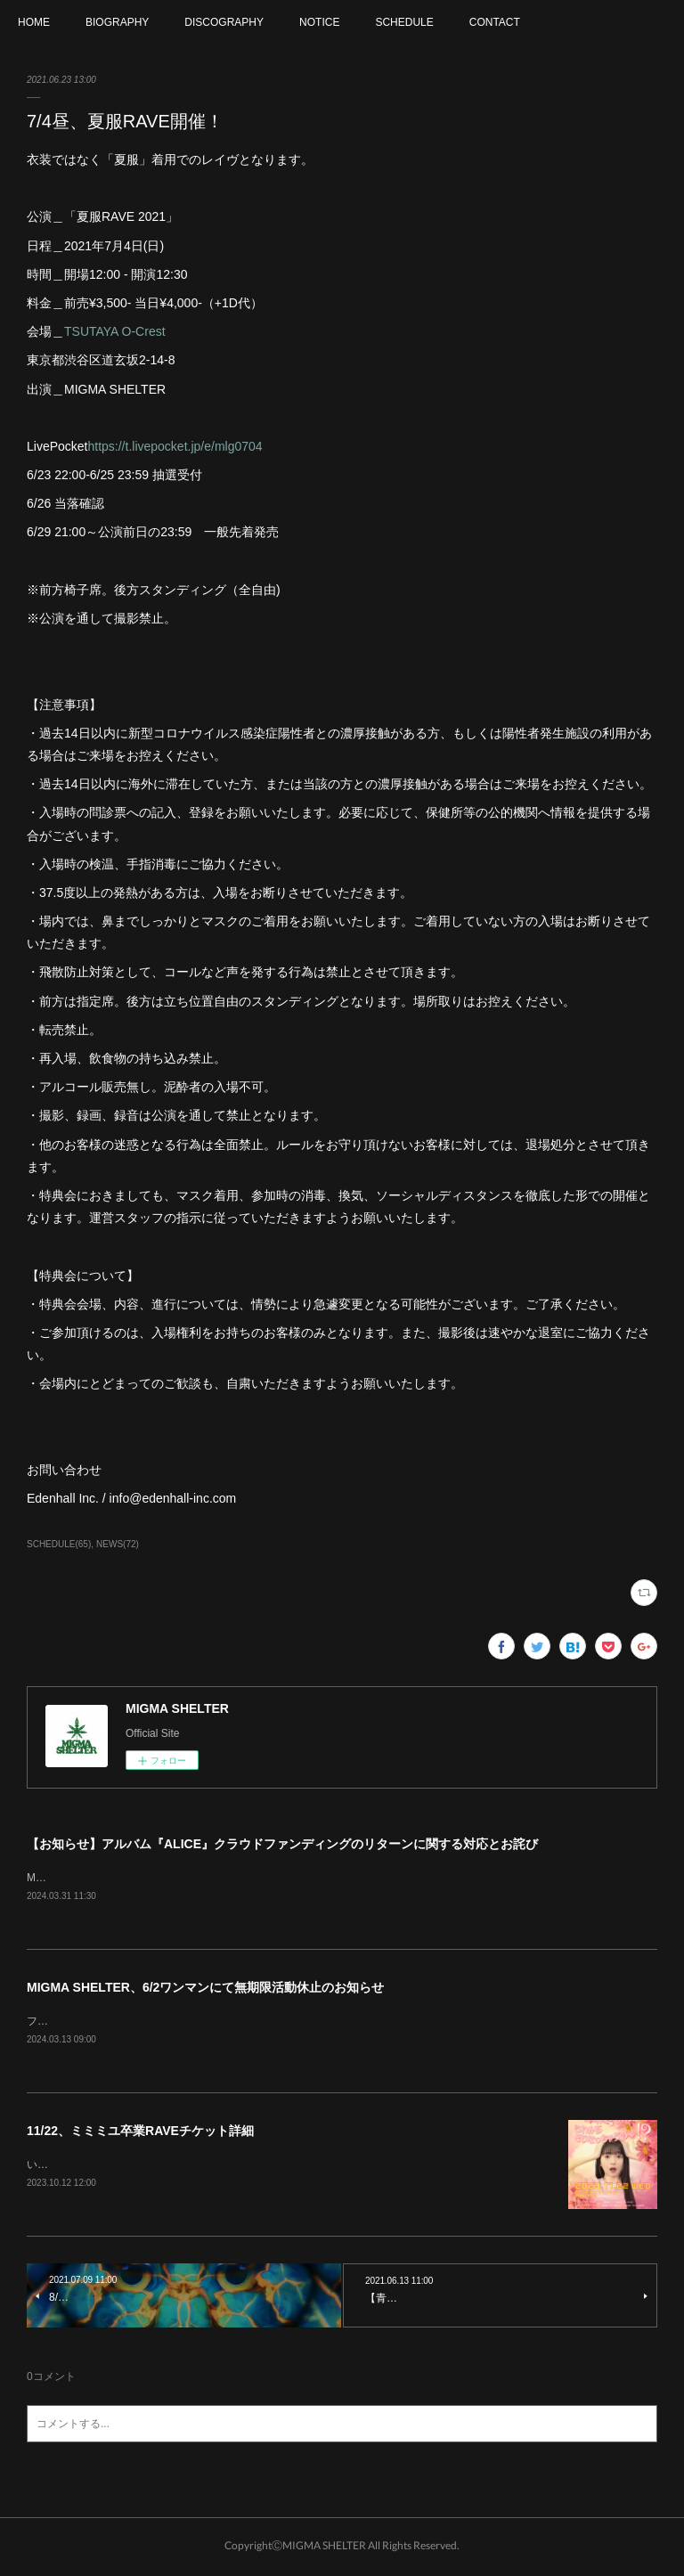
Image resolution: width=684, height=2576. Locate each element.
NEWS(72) (117, 1544)
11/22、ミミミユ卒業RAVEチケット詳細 (140, 2133)
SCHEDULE (404, 22)
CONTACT (494, 22)
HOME (34, 22)
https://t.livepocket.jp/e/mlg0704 (174, 446)
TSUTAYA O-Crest (115, 331)
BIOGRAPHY (117, 22)
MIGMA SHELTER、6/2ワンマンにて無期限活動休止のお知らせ (205, 1989)
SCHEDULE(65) (59, 1544)
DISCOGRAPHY (224, 22)
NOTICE (319, 22)
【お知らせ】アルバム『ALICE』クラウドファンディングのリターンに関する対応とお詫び (282, 1844)
